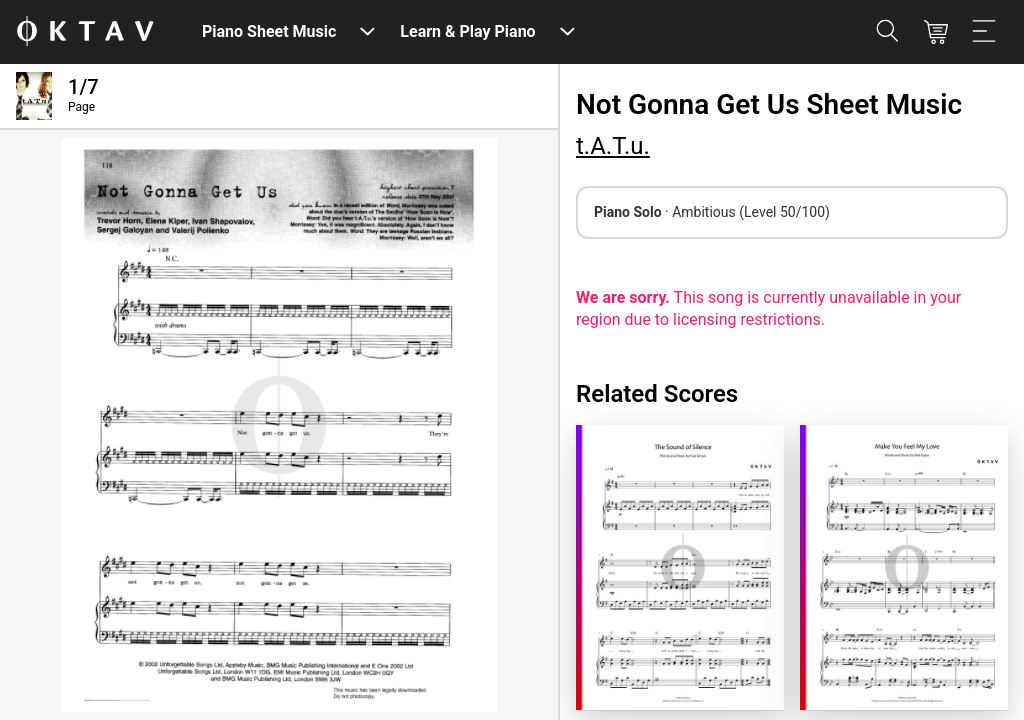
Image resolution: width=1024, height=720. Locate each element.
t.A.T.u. (613, 146)
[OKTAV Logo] (85, 32)
